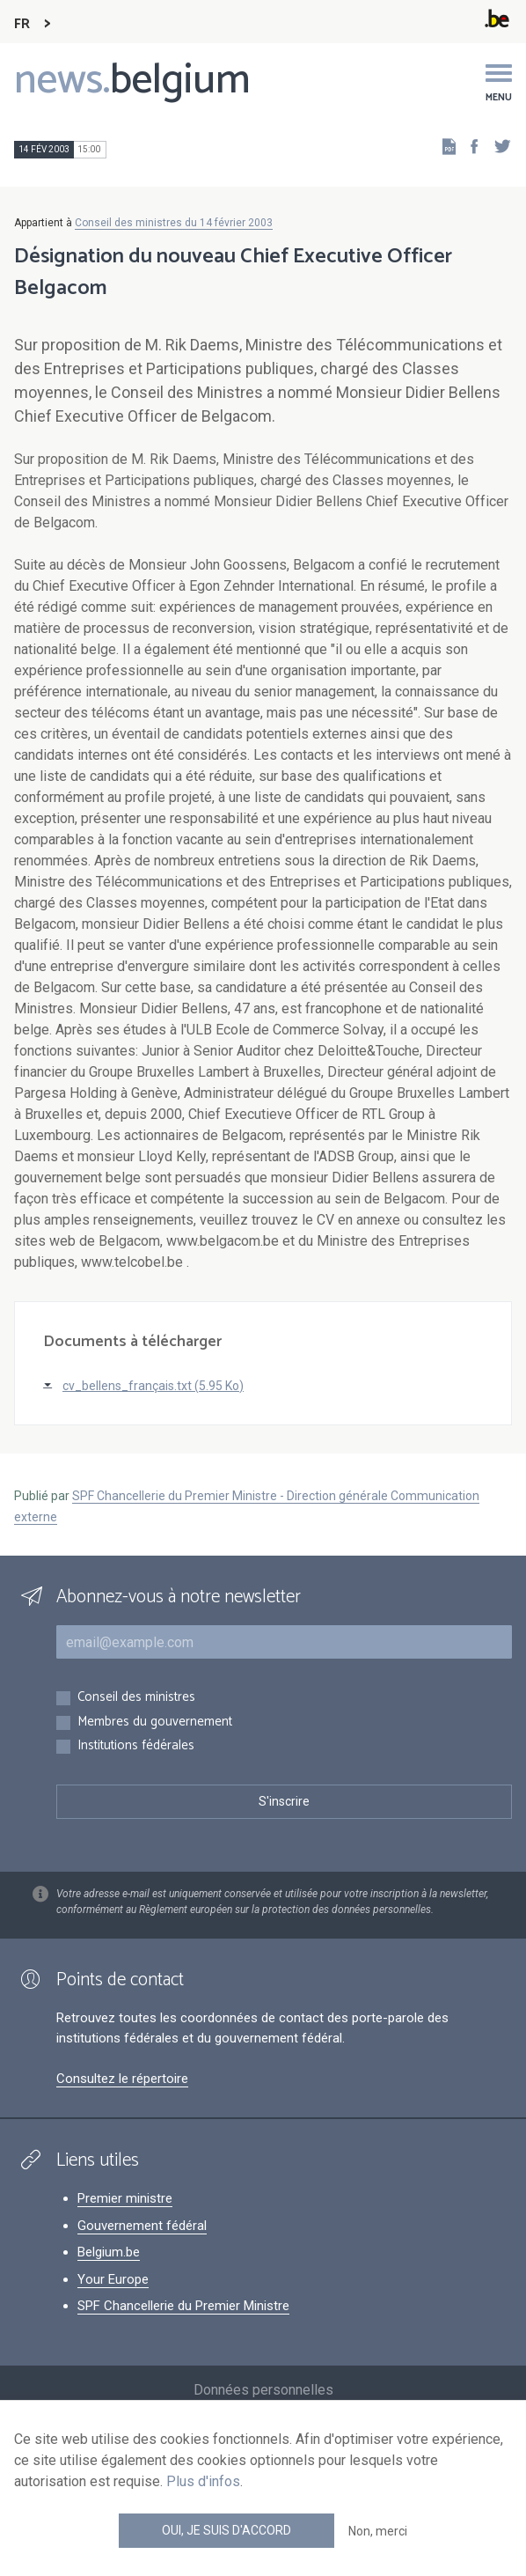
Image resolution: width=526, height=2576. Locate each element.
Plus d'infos (203, 2481)
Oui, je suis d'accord (226, 2530)
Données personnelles (263, 2389)
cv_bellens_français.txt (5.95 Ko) (153, 1386)
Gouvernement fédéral (142, 2226)
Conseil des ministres (136, 1698)
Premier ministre (124, 2198)
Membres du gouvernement (154, 1722)
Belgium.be (108, 2252)
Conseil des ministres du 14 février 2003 (174, 223)
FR (22, 24)
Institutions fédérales (135, 1746)
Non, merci (377, 2531)
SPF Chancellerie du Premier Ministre (183, 2306)
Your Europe (113, 2279)
